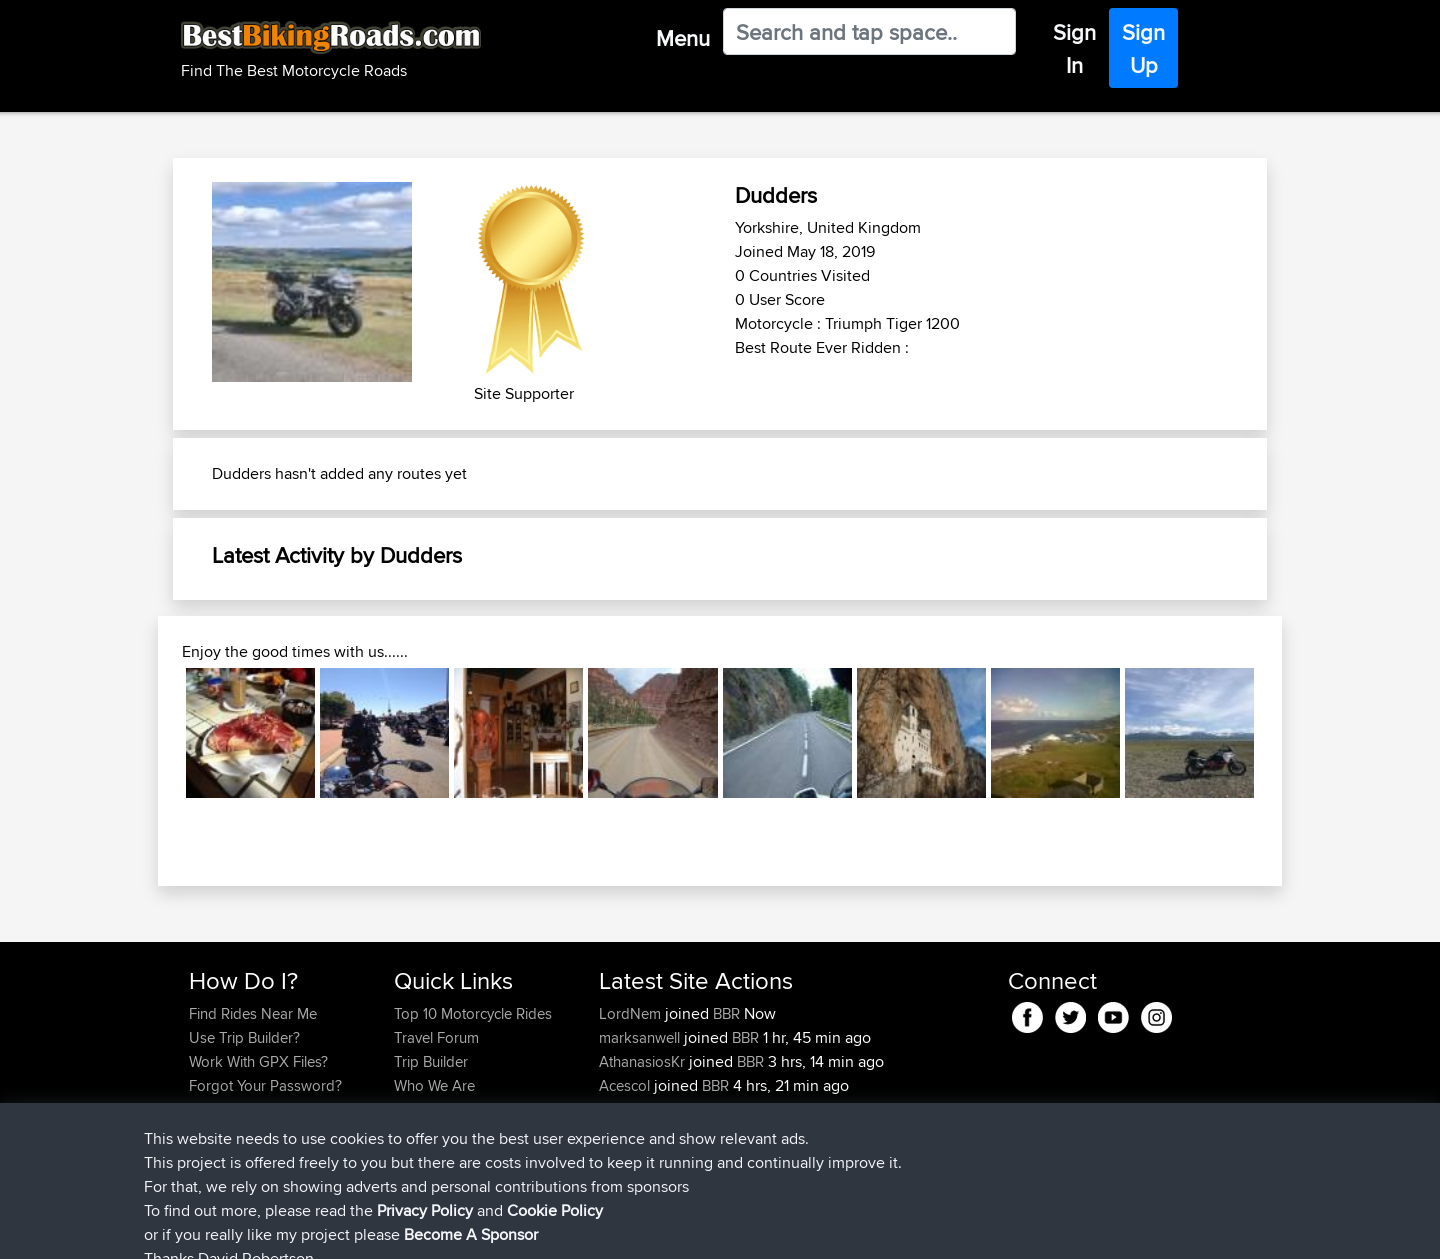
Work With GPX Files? (258, 1061)
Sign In (1074, 48)
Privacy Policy (457, 1229)
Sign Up (1143, 48)
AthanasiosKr (644, 1061)
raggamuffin (640, 1109)
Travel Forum (436, 1037)
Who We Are (434, 1085)
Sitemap (375, 1229)
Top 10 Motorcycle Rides (473, 1013)
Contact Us (430, 1109)
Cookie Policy (556, 1229)
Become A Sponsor (252, 1109)
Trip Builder (431, 1061)
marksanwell (641, 1037)
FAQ (202, 1133)
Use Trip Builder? (244, 1037)
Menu (683, 38)
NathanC (629, 1133)
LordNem (632, 1013)
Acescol (626, 1085)
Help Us (420, 1133)
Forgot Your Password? (265, 1085)
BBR (726, 1013)
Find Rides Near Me (253, 1013)
